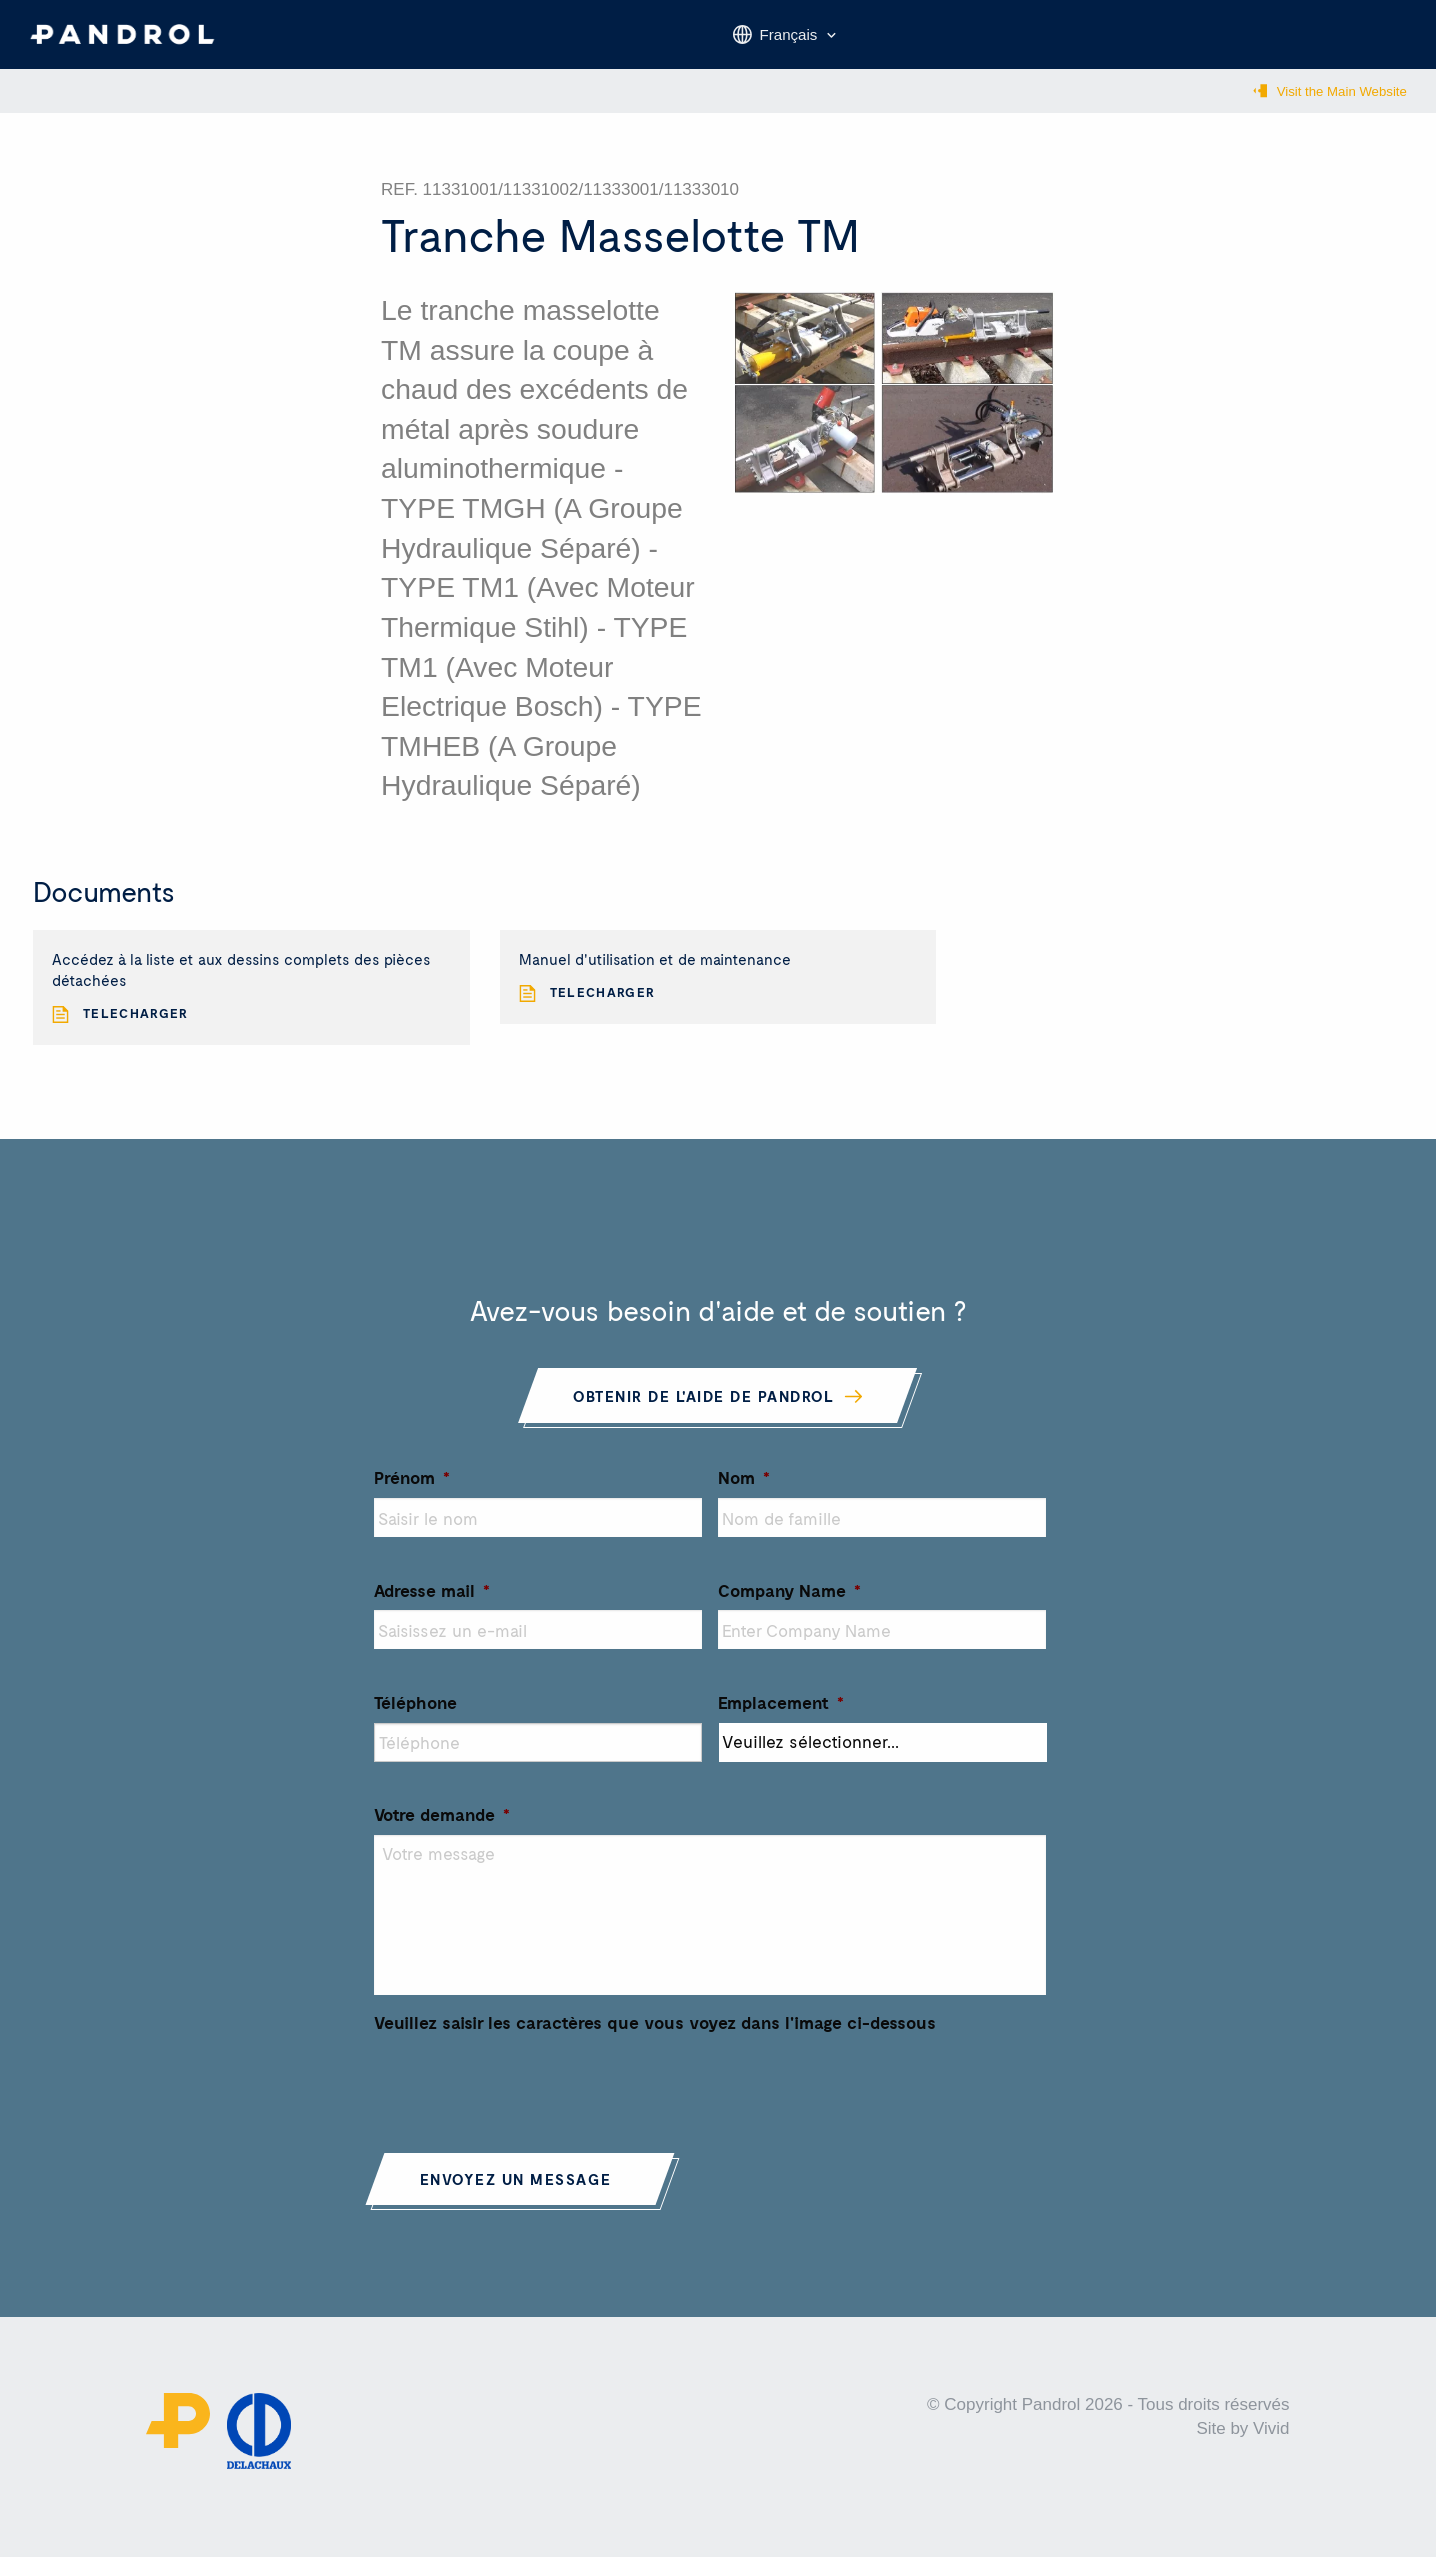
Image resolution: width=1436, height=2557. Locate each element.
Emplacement (781, 1715)
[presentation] (526, 2094)
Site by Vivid (1242, 2442)
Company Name (789, 1603)
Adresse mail (432, 1603)
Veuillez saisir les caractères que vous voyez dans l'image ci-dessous (655, 2035)
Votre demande (442, 1827)
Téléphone (415, 1715)
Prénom (412, 1490)
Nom (744, 1490)
